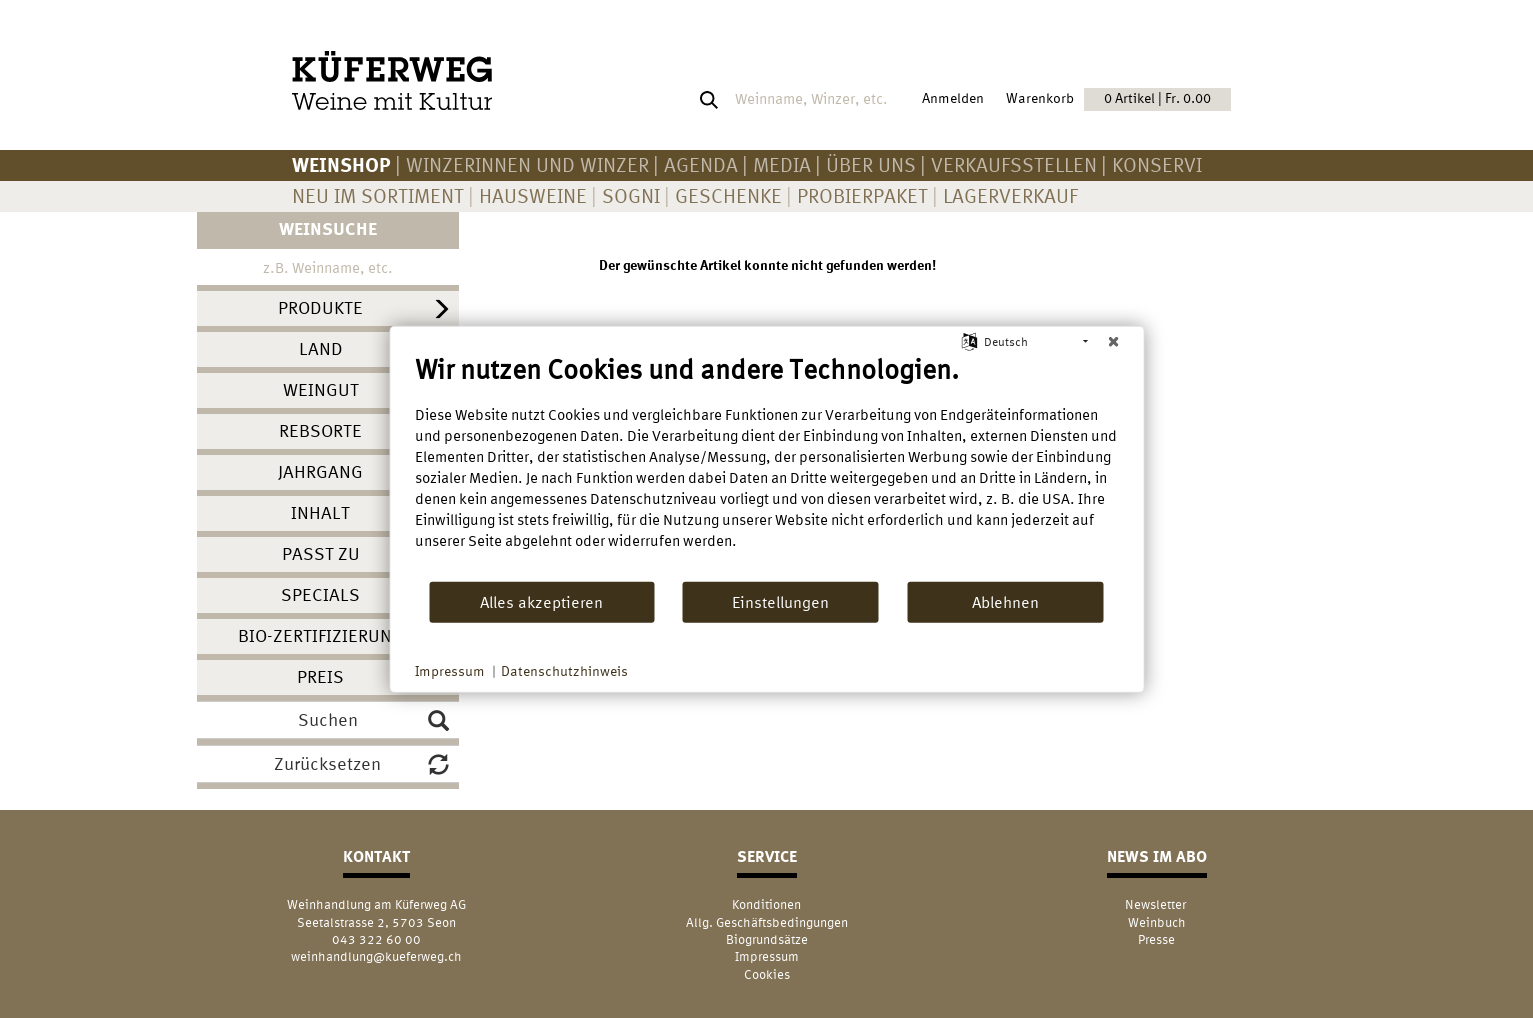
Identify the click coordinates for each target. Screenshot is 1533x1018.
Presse (1156, 939)
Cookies (767, 974)
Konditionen (766, 904)
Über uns (871, 164)
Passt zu (321, 553)
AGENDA (701, 164)
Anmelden (953, 98)
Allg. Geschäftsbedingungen (767, 922)
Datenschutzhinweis (564, 671)
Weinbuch (1157, 922)
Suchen (373, 720)
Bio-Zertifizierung (321, 635)
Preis (320, 676)
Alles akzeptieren (541, 601)
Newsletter (1157, 904)
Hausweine (533, 195)
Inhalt (320, 512)
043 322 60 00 (376, 939)
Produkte (320, 307)
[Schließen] (1113, 342)
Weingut (321, 389)
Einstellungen (780, 601)
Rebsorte (320, 430)
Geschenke (728, 195)
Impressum (767, 956)
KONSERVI (1157, 164)
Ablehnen (1005, 601)
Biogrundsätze (767, 939)
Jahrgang (320, 471)
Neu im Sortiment (378, 195)
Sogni (631, 195)
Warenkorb (1118, 99)
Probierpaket (862, 195)
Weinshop (341, 164)
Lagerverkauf (1010, 195)
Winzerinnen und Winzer (527, 164)
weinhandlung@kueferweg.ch (376, 956)
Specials (320, 594)
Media (782, 164)
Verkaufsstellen (1014, 164)
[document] (766, 467)
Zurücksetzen (361, 764)
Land (321, 348)
